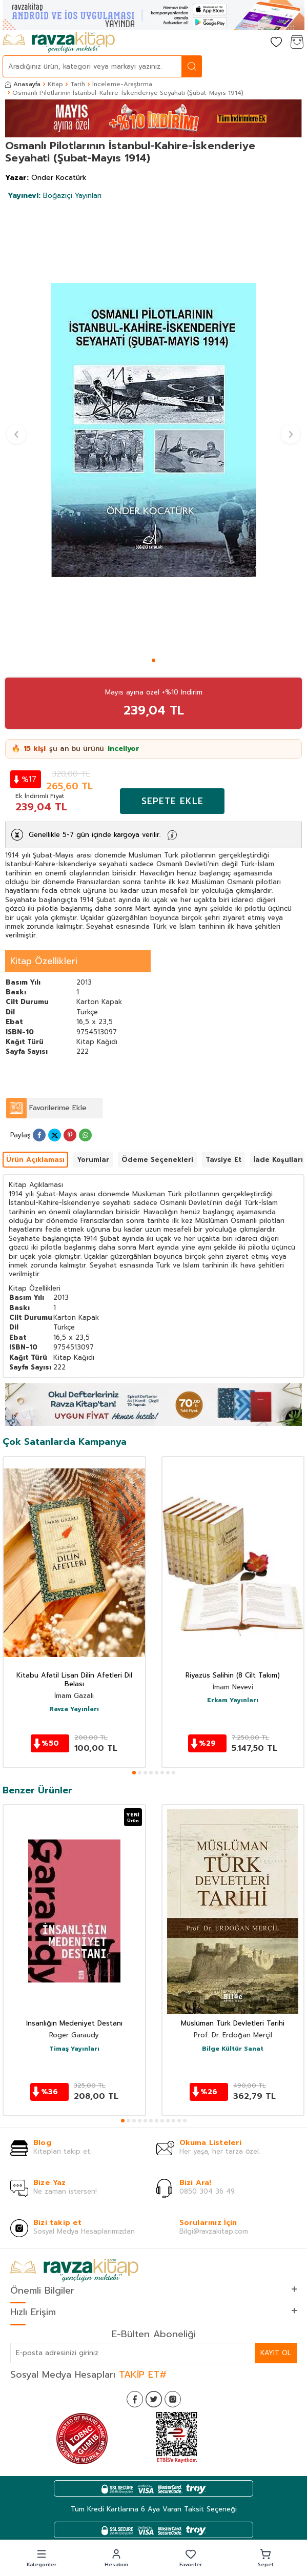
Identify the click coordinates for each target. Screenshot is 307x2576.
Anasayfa (22, 84)
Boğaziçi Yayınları (54, 195)
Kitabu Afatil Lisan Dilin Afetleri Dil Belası (74, 1680)
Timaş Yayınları (74, 2049)
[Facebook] (135, 2399)
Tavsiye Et (223, 1159)
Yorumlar (93, 1159)
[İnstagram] (173, 2399)
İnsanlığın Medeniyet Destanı (74, 2023)
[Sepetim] (296, 42)
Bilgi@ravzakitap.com (213, 2231)
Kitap (55, 84)
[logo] (59, 42)
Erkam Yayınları (232, 1700)
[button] (153, 660)
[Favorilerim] (276, 42)
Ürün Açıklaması (35, 1159)
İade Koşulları (278, 1159)
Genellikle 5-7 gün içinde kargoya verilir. (94, 835)
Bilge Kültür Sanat (232, 2049)
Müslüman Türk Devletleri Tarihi (232, 2023)
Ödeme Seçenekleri (157, 1159)
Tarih (77, 84)
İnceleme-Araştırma (122, 84)
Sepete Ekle (172, 801)
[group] (153, 430)
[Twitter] (154, 2399)
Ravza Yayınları (74, 1709)
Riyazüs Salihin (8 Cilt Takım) (233, 1675)
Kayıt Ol (275, 2353)
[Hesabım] (255, 42)
